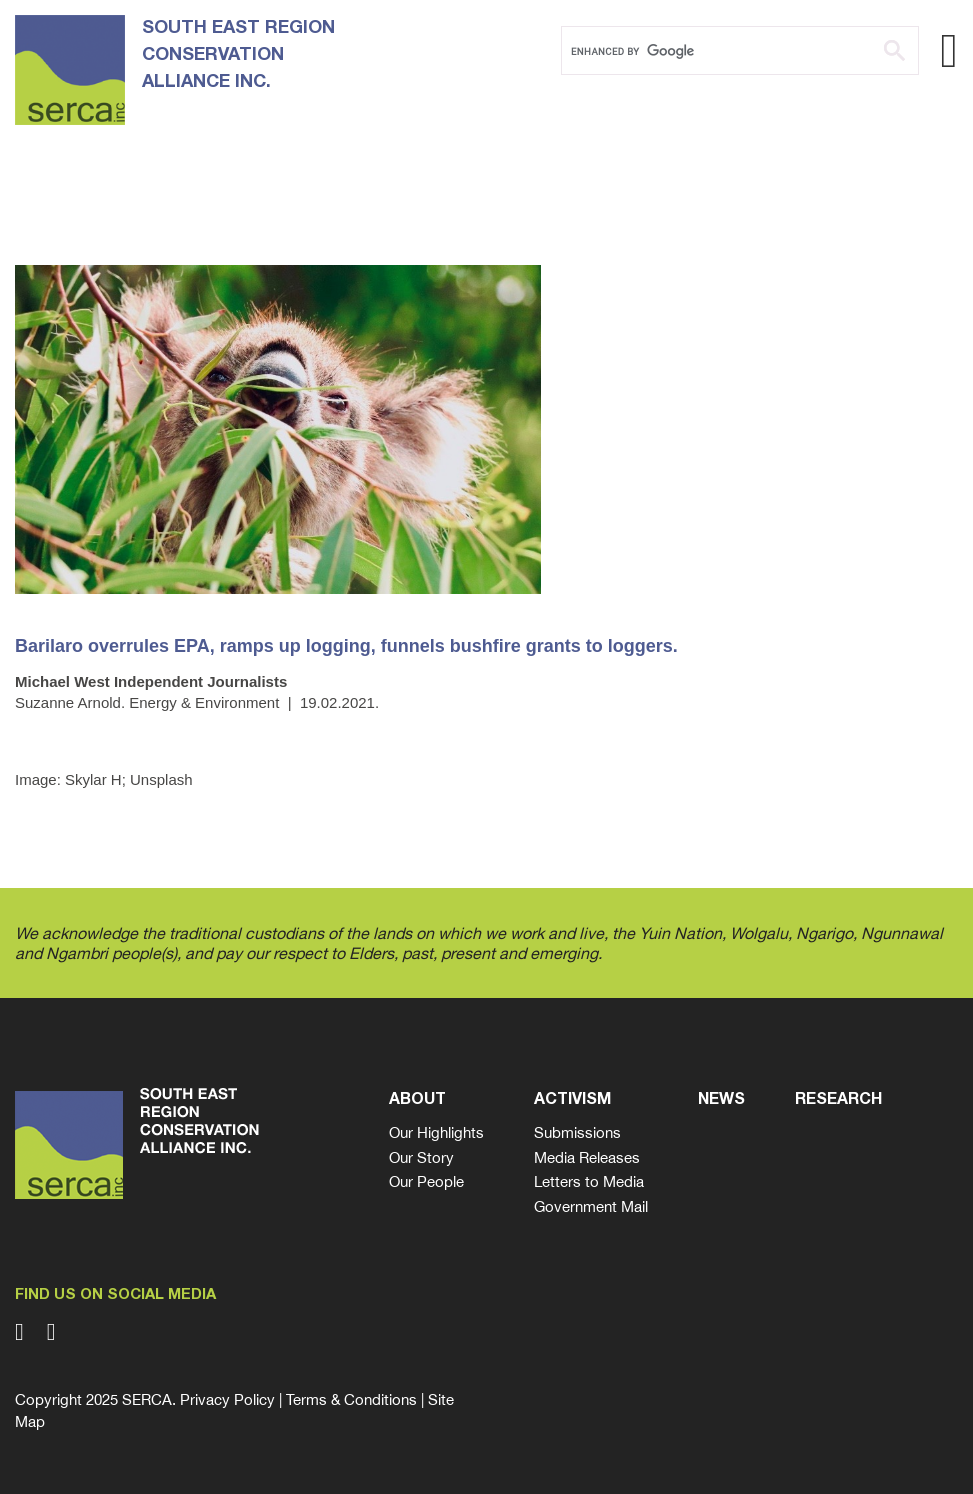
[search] (714, 51)
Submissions (577, 1132)
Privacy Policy (227, 1399)
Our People (426, 1181)
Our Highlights (436, 1132)
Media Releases (587, 1157)
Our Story (421, 1157)
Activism (572, 1100)
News (721, 1100)
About (417, 1100)
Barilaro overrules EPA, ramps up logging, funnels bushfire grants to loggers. (346, 646)
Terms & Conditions (351, 1399)
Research (838, 1100)
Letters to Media (589, 1181)
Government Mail (591, 1206)
